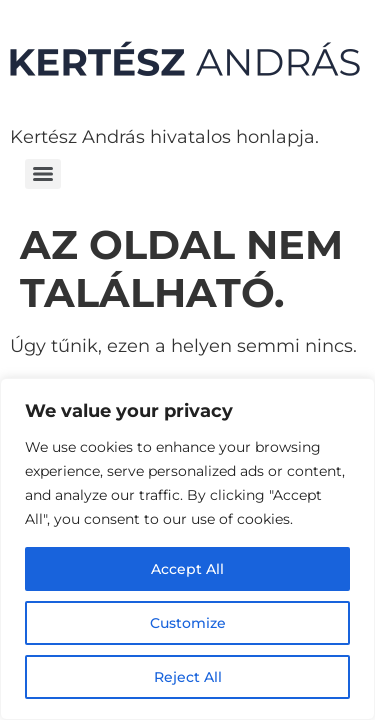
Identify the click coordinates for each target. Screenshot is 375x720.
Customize (188, 623)
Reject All (188, 677)
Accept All (187, 569)
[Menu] (43, 174)
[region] (187, 549)
